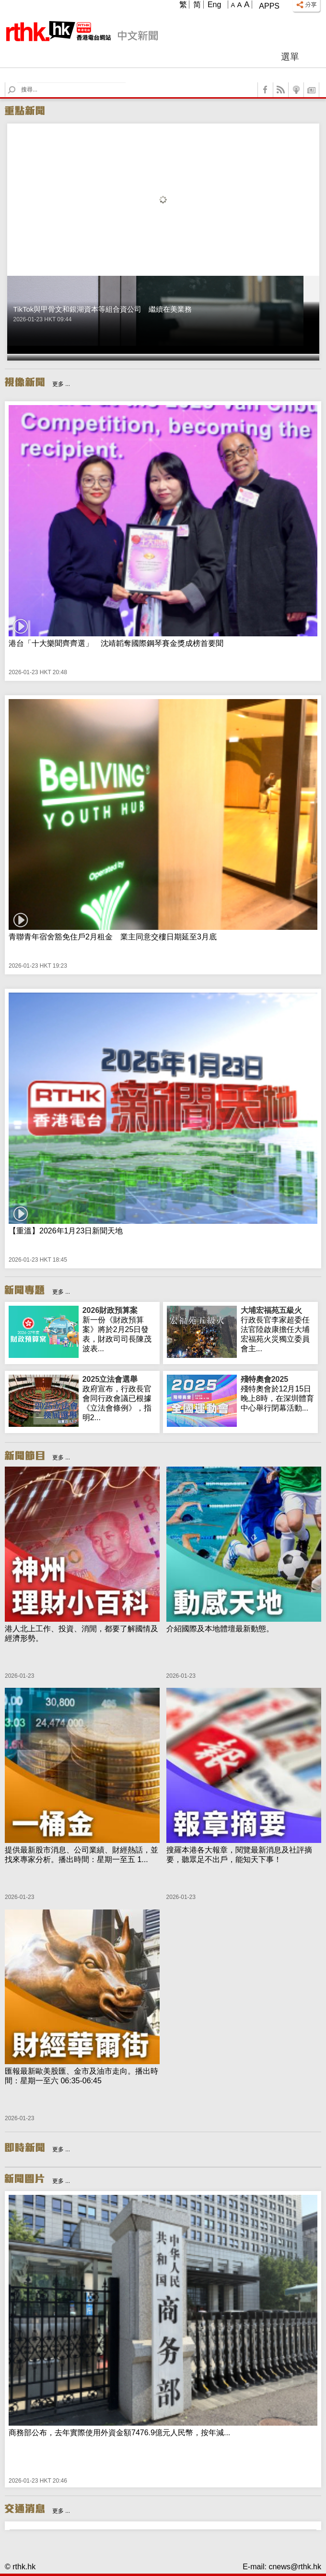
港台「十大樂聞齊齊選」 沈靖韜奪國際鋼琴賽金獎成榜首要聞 (116, 643)
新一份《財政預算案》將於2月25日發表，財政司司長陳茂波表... (119, 1329)
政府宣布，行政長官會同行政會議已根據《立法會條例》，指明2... (119, 1398)
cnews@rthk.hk (294, 2567)
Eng (214, 4)
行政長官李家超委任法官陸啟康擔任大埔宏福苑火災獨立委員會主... (277, 1329)
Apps (269, 6)
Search (17, 82)
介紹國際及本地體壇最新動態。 (220, 1629)
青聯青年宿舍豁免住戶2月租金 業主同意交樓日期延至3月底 (113, 937)
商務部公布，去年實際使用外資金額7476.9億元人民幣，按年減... (119, 2433)
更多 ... (61, 384)
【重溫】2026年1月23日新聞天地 (66, 1231)
